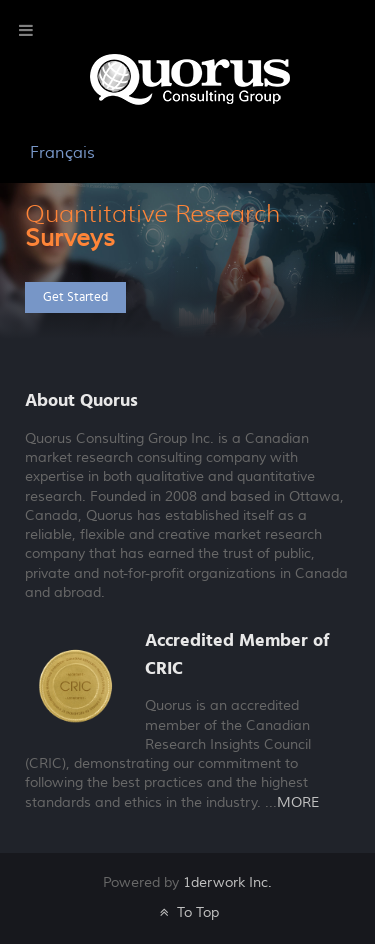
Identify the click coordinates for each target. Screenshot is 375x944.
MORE (298, 803)
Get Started (75, 297)
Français (62, 153)
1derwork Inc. (227, 882)
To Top (187, 912)
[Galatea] (190, 78)
